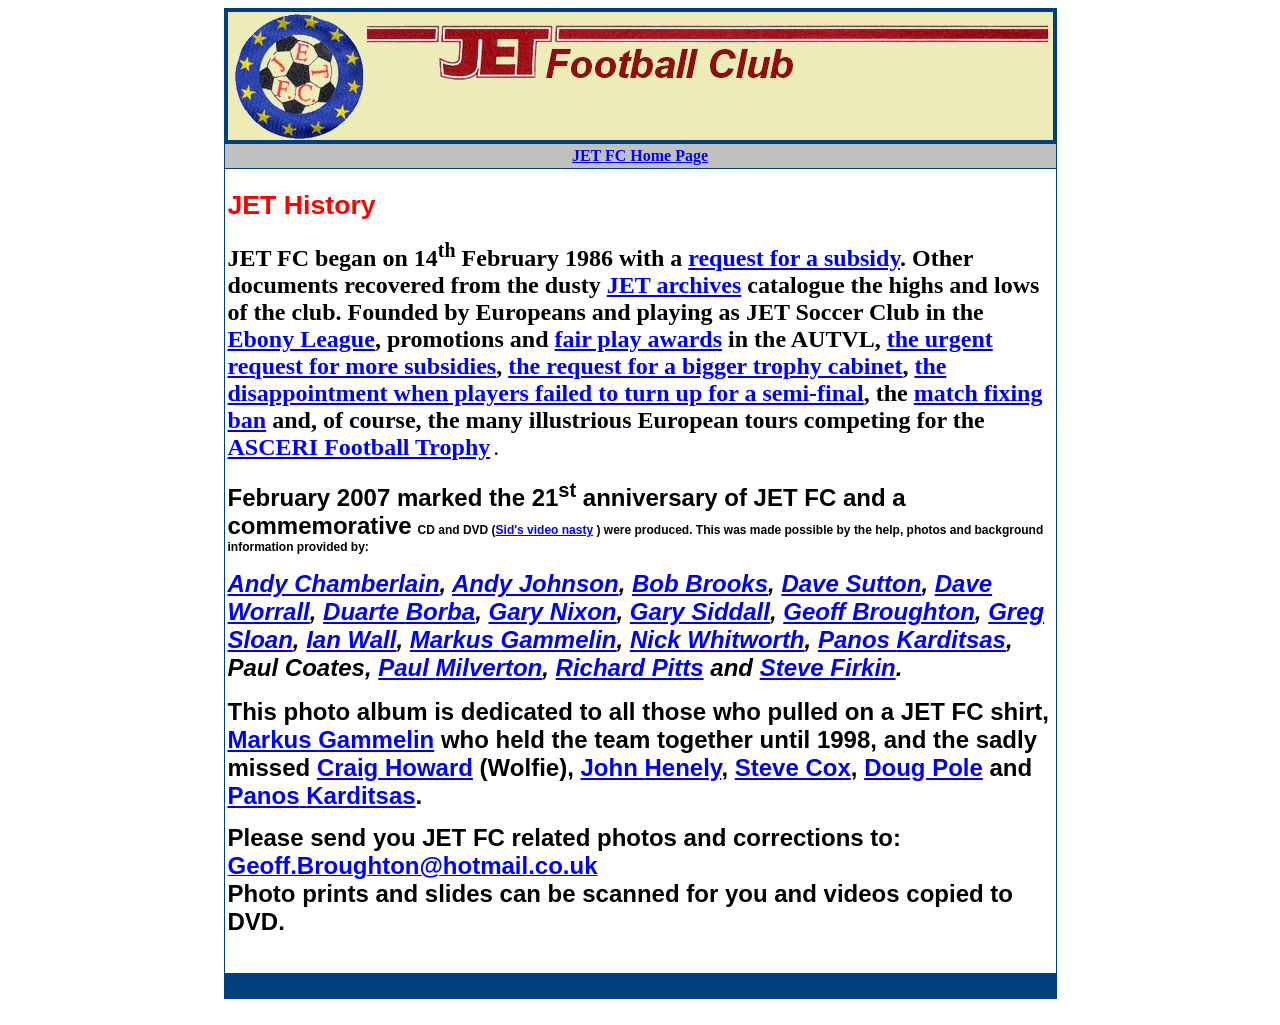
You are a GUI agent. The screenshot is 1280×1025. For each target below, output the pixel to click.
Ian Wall (351, 639)
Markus (513, 639)
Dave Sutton (851, 583)
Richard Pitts (630, 667)
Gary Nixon (552, 611)
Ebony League (301, 339)
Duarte (399, 611)
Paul (460, 667)
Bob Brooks (700, 583)
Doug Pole (923, 767)
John (650, 767)
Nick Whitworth (717, 639)
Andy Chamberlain (334, 583)
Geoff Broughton (879, 611)
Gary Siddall (700, 611)
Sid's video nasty (545, 530)
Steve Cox (793, 767)
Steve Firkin (828, 667)
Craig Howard (395, 767)
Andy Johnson (535, 583)
